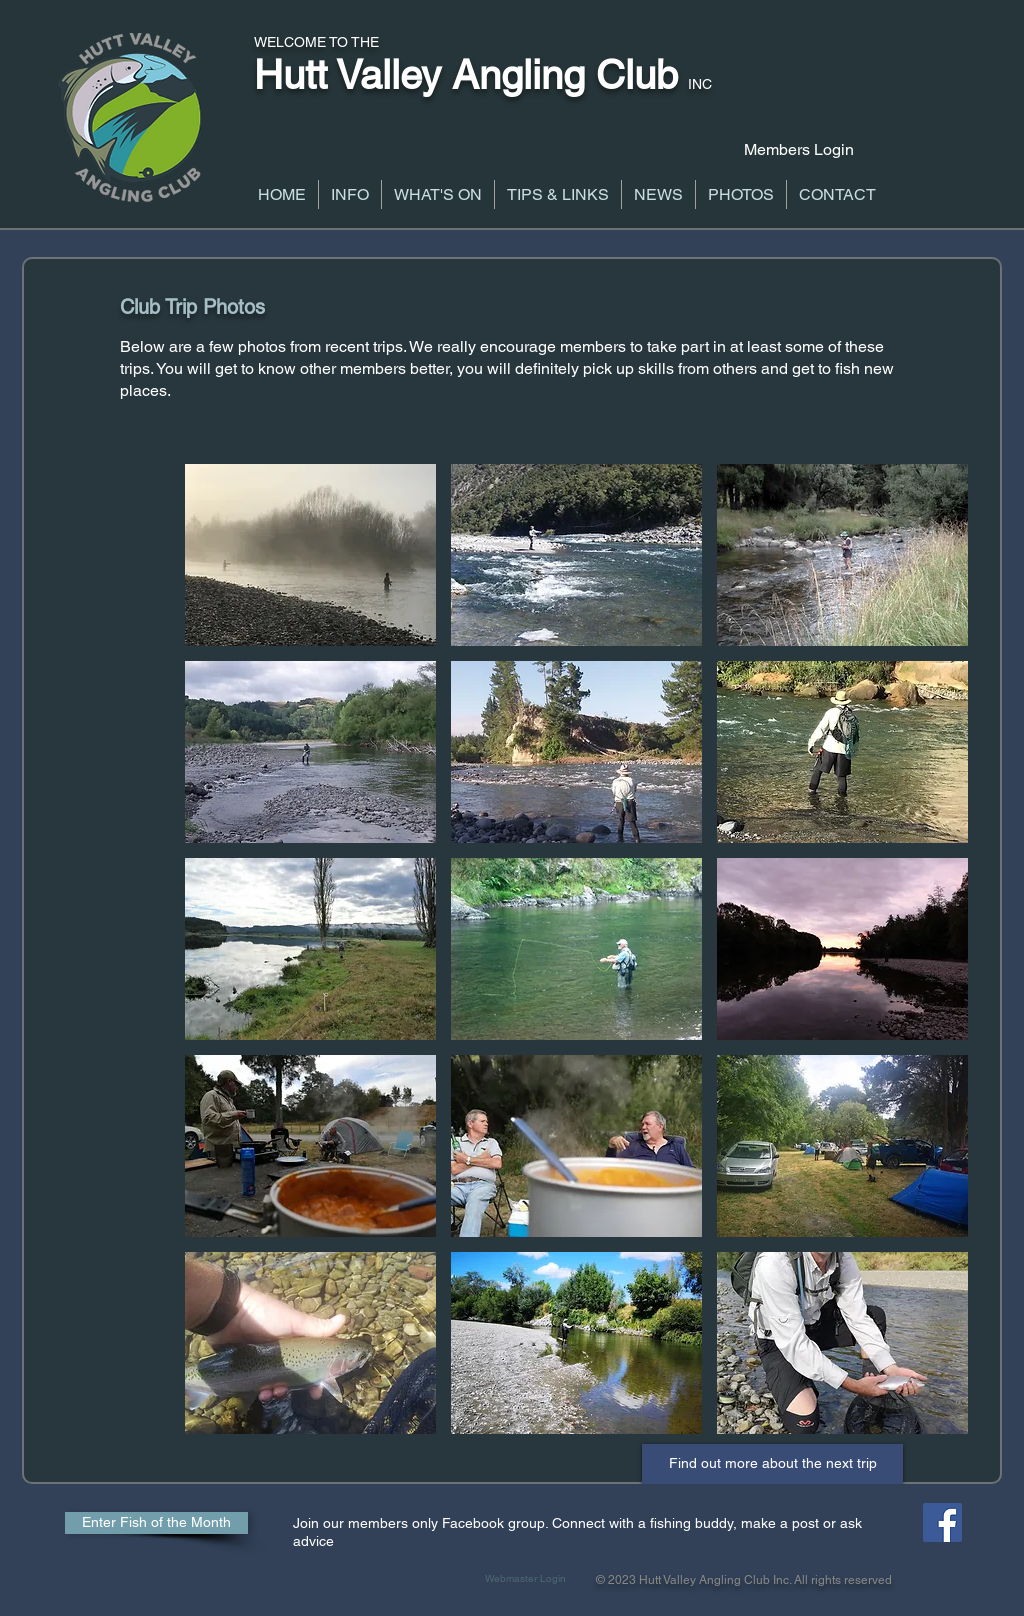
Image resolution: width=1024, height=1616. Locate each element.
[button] (350, 194)
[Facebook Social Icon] (942, 1522)
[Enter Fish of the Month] (156, 1523)
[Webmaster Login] (525, 1579)
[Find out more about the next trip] (772, 1464)
